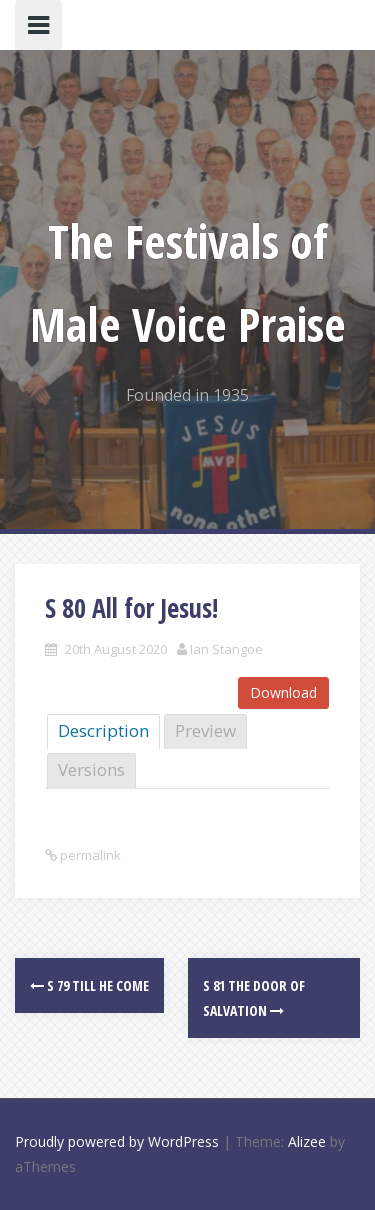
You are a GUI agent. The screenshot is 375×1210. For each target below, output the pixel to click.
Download (283, 692)
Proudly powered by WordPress (117, 1141)
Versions (91, 769)
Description (103, 730)
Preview (205, 730)
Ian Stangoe (226, 649)
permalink (89, 855)
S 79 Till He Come (89, 985)
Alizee (307, 1141)
